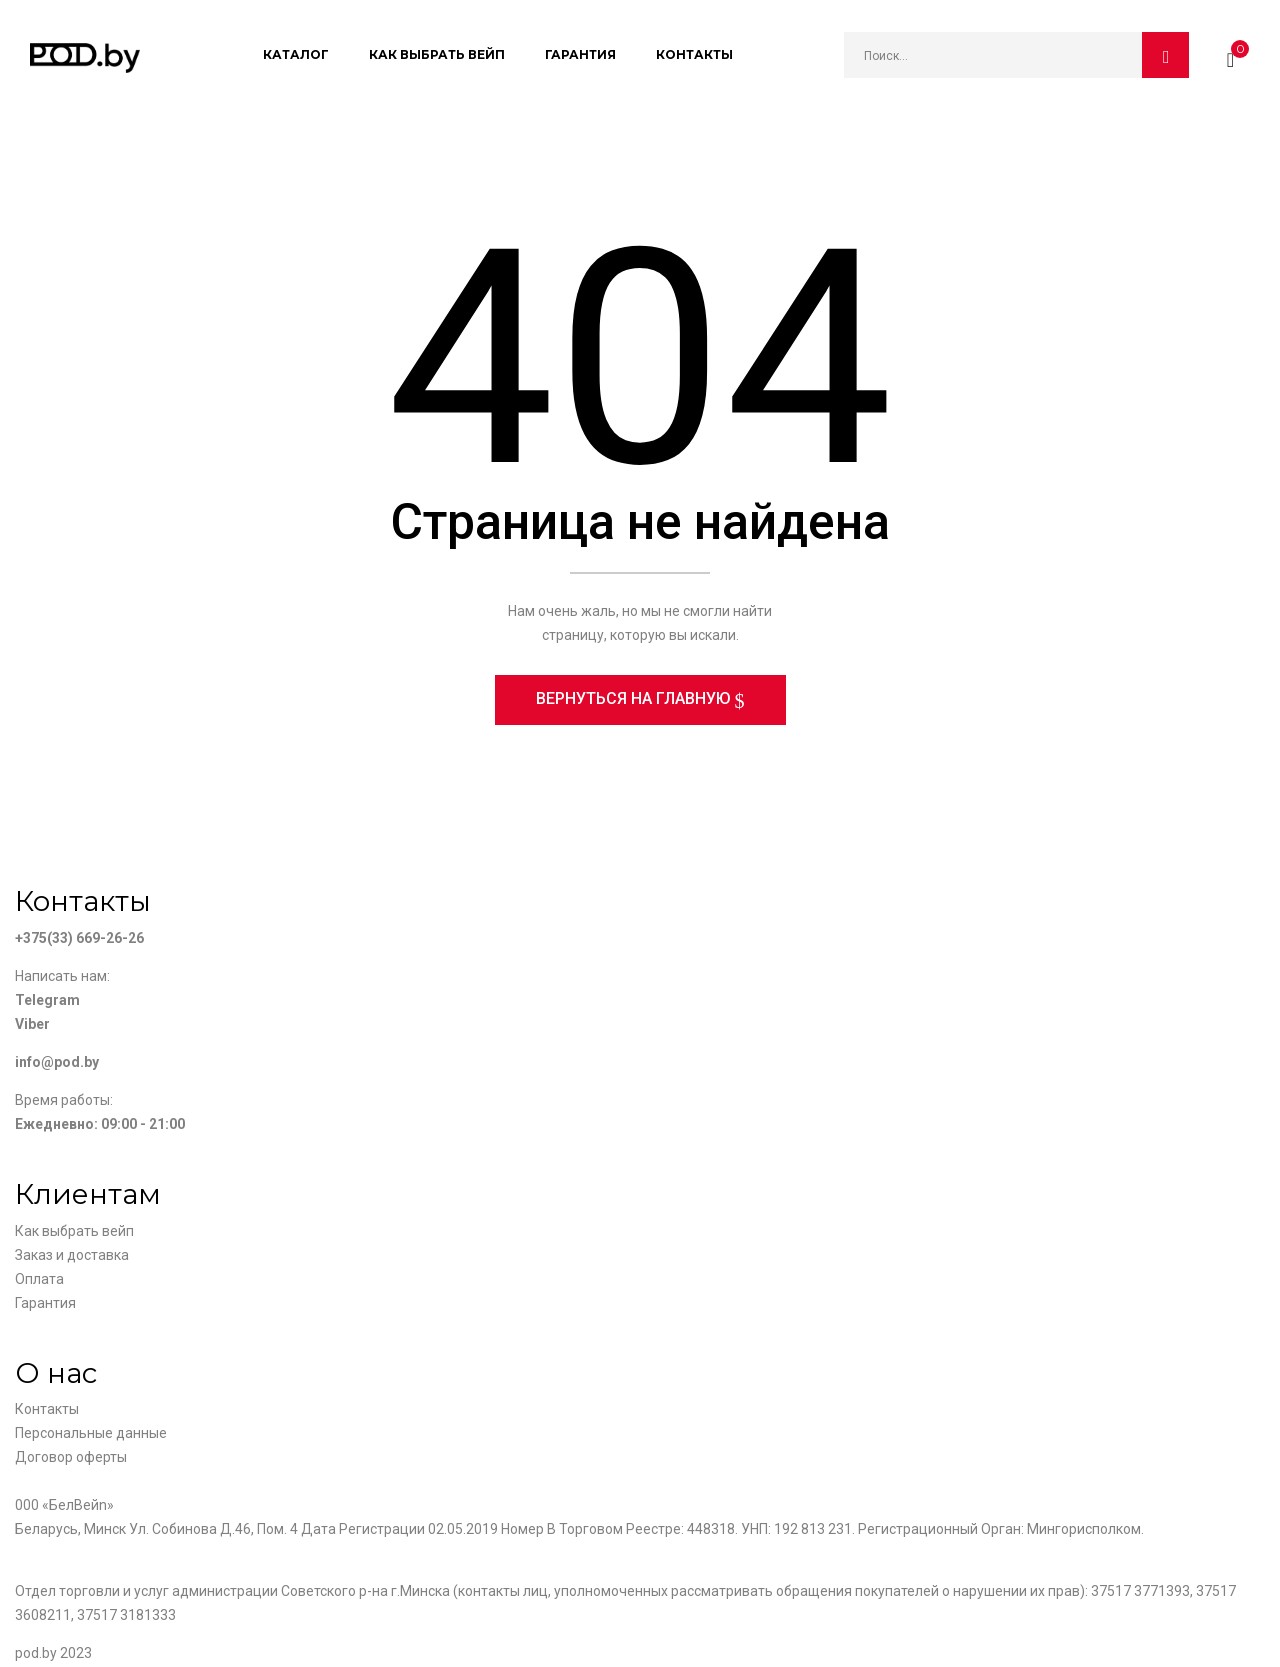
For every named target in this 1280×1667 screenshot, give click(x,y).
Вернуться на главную (635, 700)
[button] (1230, 55)
